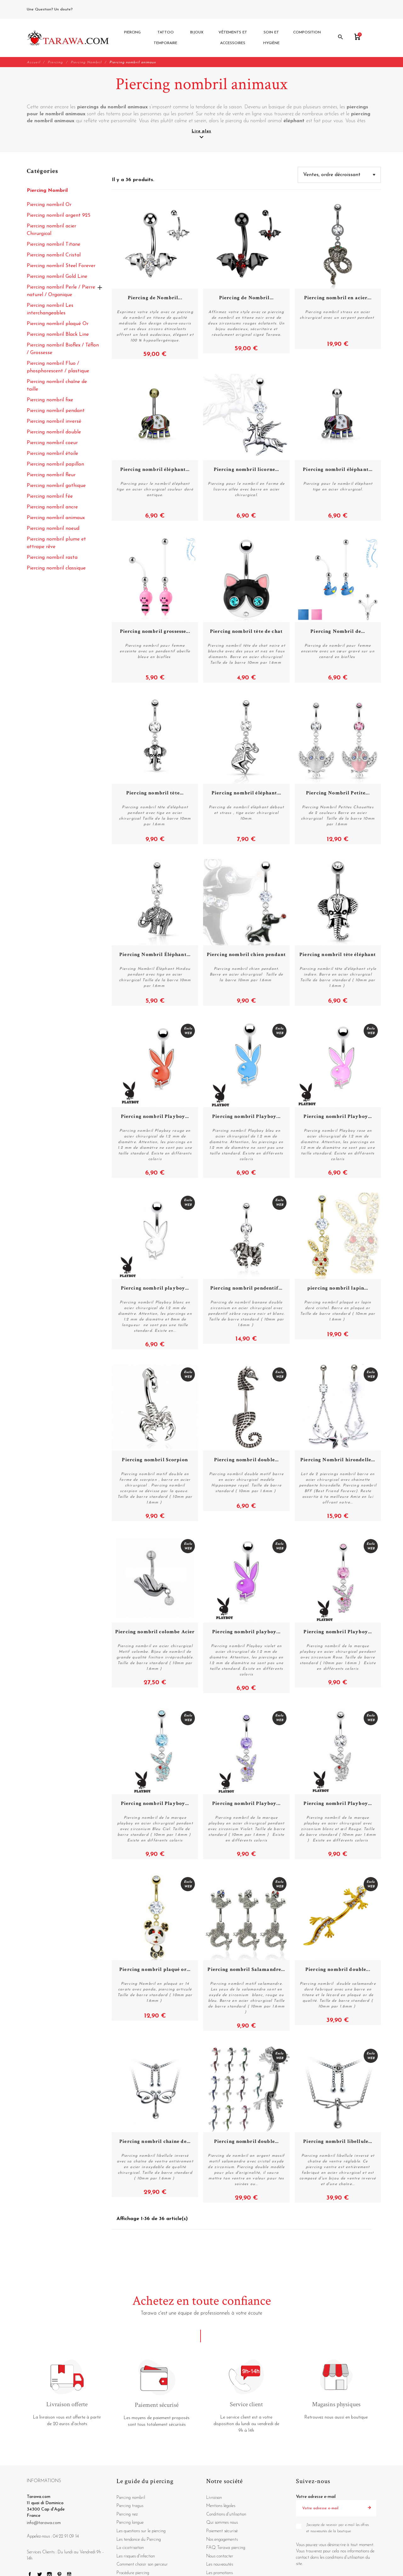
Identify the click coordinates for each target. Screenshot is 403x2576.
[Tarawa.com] (68, 38)
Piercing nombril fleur (51, 475)
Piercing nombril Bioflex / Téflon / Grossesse (63, 349)
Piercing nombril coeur (52, 443)
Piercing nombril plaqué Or (57, 324)
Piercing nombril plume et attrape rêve (56, 543)
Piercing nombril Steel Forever (61, 266)
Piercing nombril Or (49, 205)
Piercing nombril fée (50, 496)
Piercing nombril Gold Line (57, 276)
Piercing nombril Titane (53, 244)
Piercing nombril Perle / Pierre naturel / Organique (61, 291)
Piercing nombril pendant (56, 411)
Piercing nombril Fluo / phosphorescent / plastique (58, 367)
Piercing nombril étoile (52, 453)
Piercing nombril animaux (56, 518)
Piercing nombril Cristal (54, 255)
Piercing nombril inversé (54, 421)
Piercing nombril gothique (56, 486)
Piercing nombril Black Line (58, 334)
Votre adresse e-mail (316, 2497)
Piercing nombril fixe (50, 400)
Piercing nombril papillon (55, 464)
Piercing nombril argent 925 (58, 215)
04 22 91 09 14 (88, 9)
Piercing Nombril (47, 190)
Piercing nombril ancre (52, 507)
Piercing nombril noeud (53, 528)
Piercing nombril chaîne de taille (57, 386)
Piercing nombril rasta (52, 557)
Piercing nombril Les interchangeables (50, 309)
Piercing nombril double (54, 432)
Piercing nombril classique (56, 568)
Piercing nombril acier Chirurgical (51, 230)
